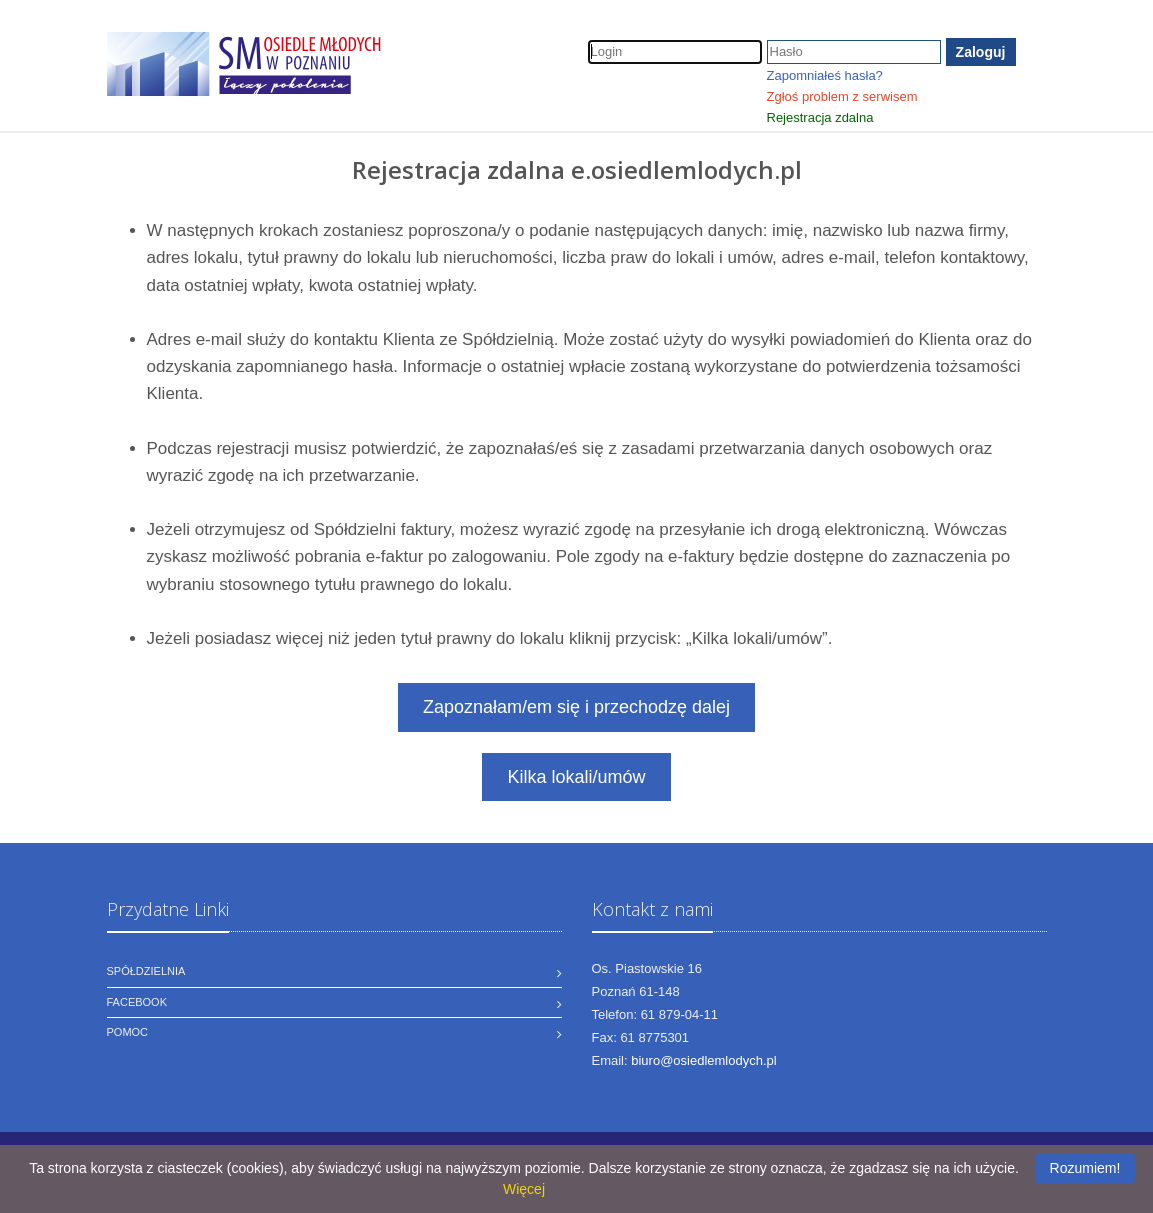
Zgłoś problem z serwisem (842, 96)
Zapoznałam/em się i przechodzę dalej (576, 707)
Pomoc (128, 1032)
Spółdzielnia (146, 971)
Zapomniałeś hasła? (825, 75)
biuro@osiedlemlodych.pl (703, 1060)
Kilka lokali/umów (576, 777)
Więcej (524, 1189)
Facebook (137, 1002)
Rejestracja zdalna (820, 117)
